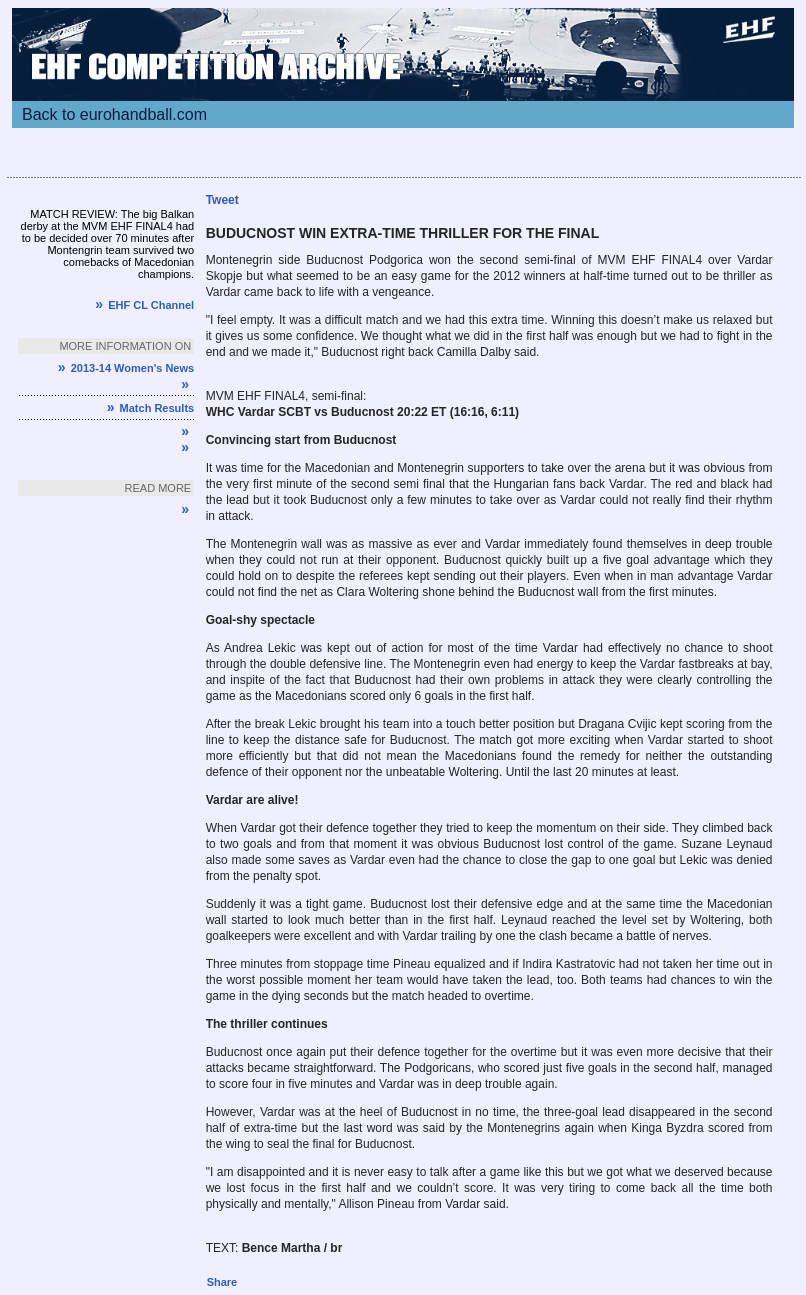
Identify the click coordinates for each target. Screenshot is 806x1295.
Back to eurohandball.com (114, 114)
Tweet (222, 200)
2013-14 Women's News (126, 368)
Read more (158, 488)
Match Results (150, 408)
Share (222, 1282)
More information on (125, 346)
